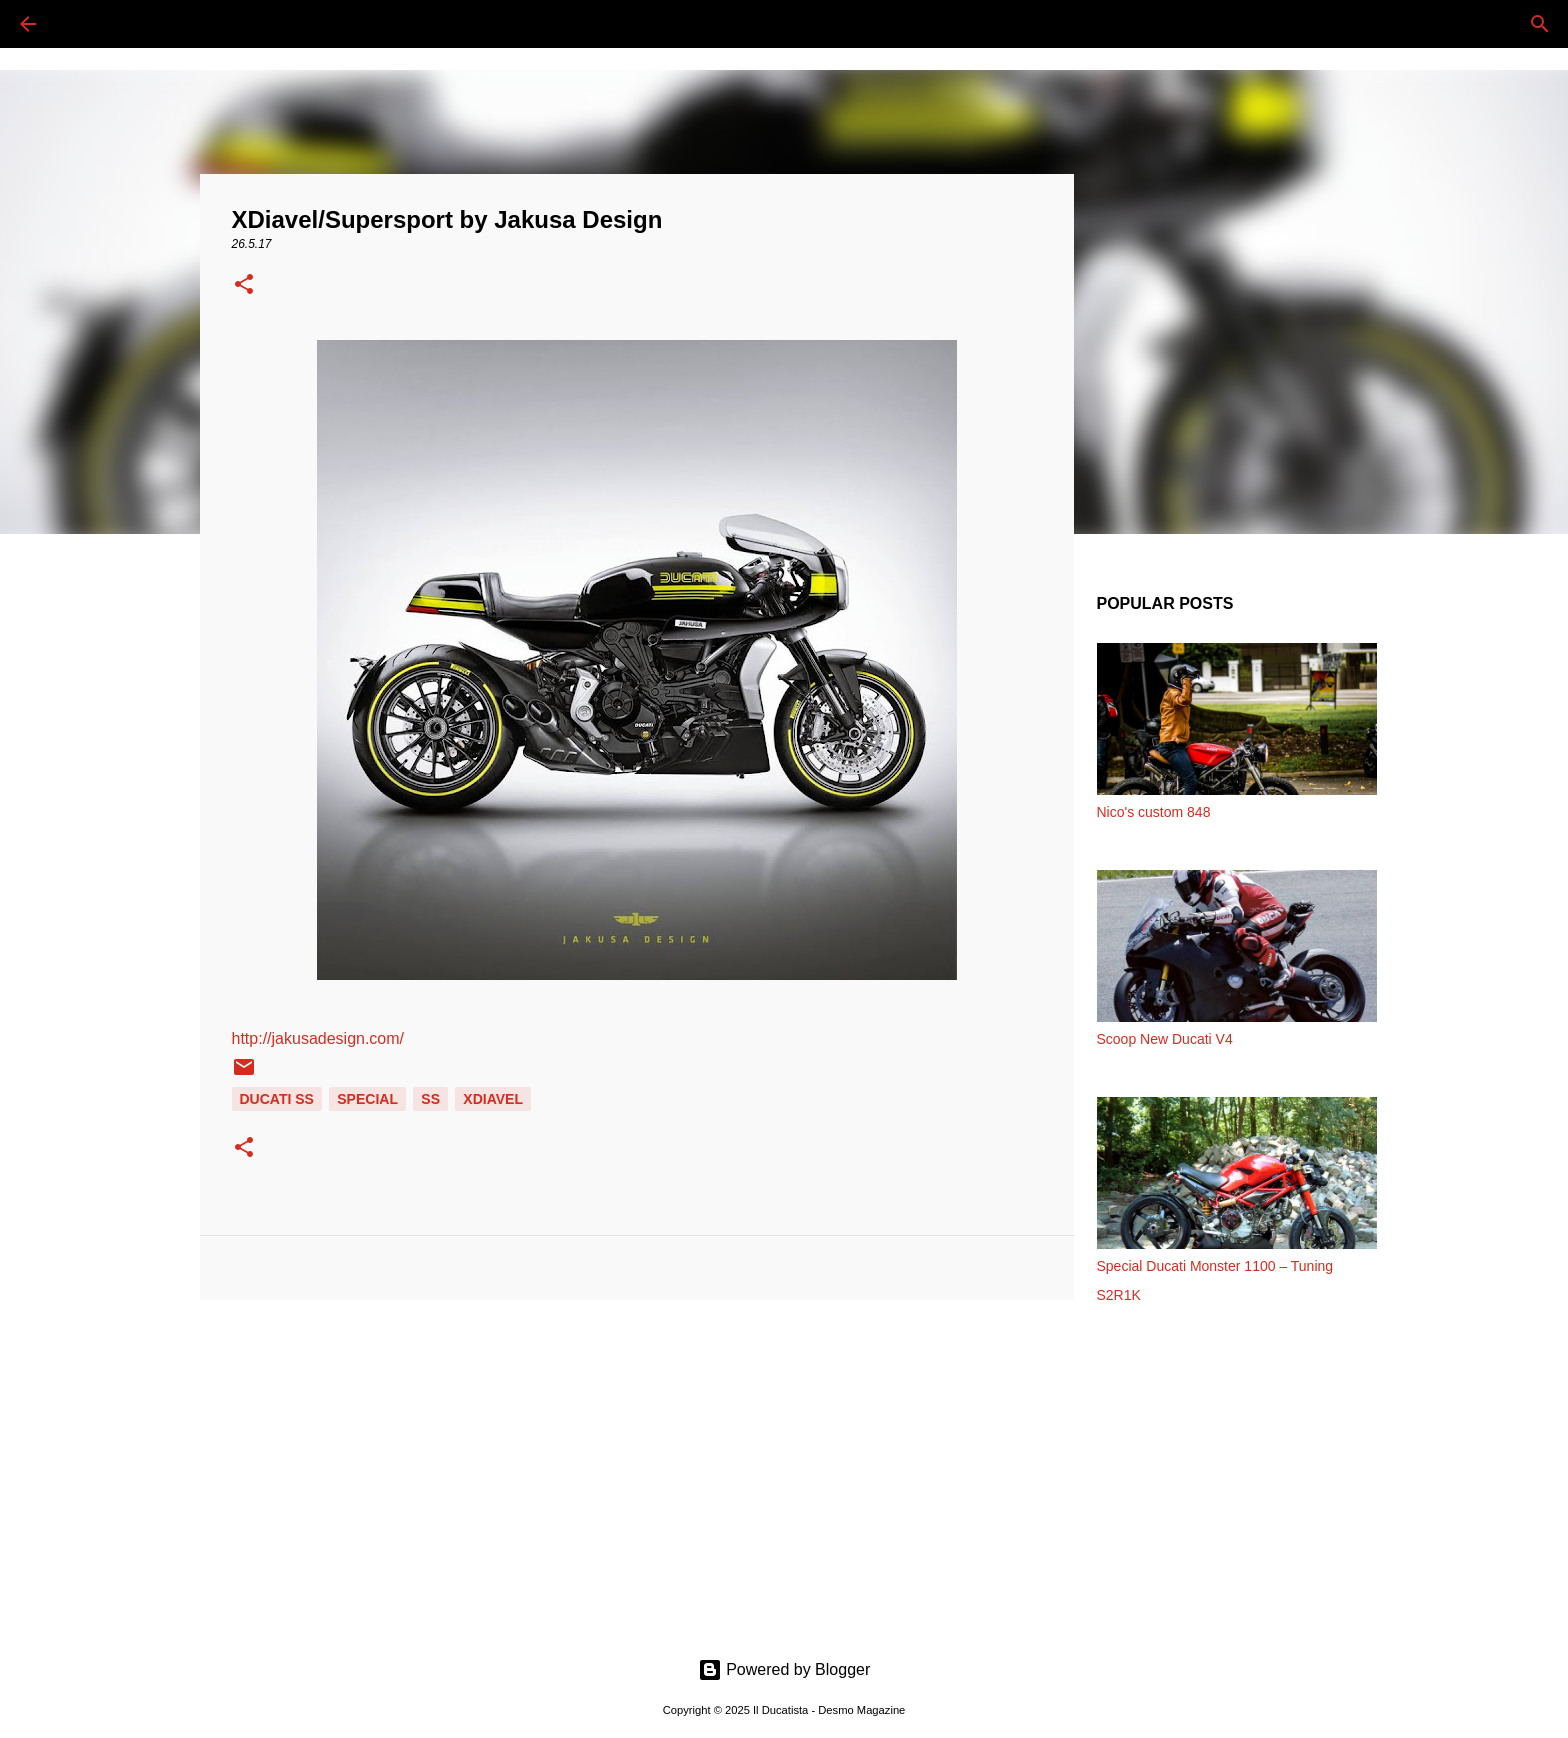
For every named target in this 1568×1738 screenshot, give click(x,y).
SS (430, 1099)
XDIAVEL (493, 1099)
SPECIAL (367, 1099)
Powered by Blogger (784, 1669)
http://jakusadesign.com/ (318, 1038)
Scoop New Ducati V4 (1165, 1039)
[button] (244, 286)
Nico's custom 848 (1154, 812)
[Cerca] (84, 24)
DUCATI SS (277, 1099)
